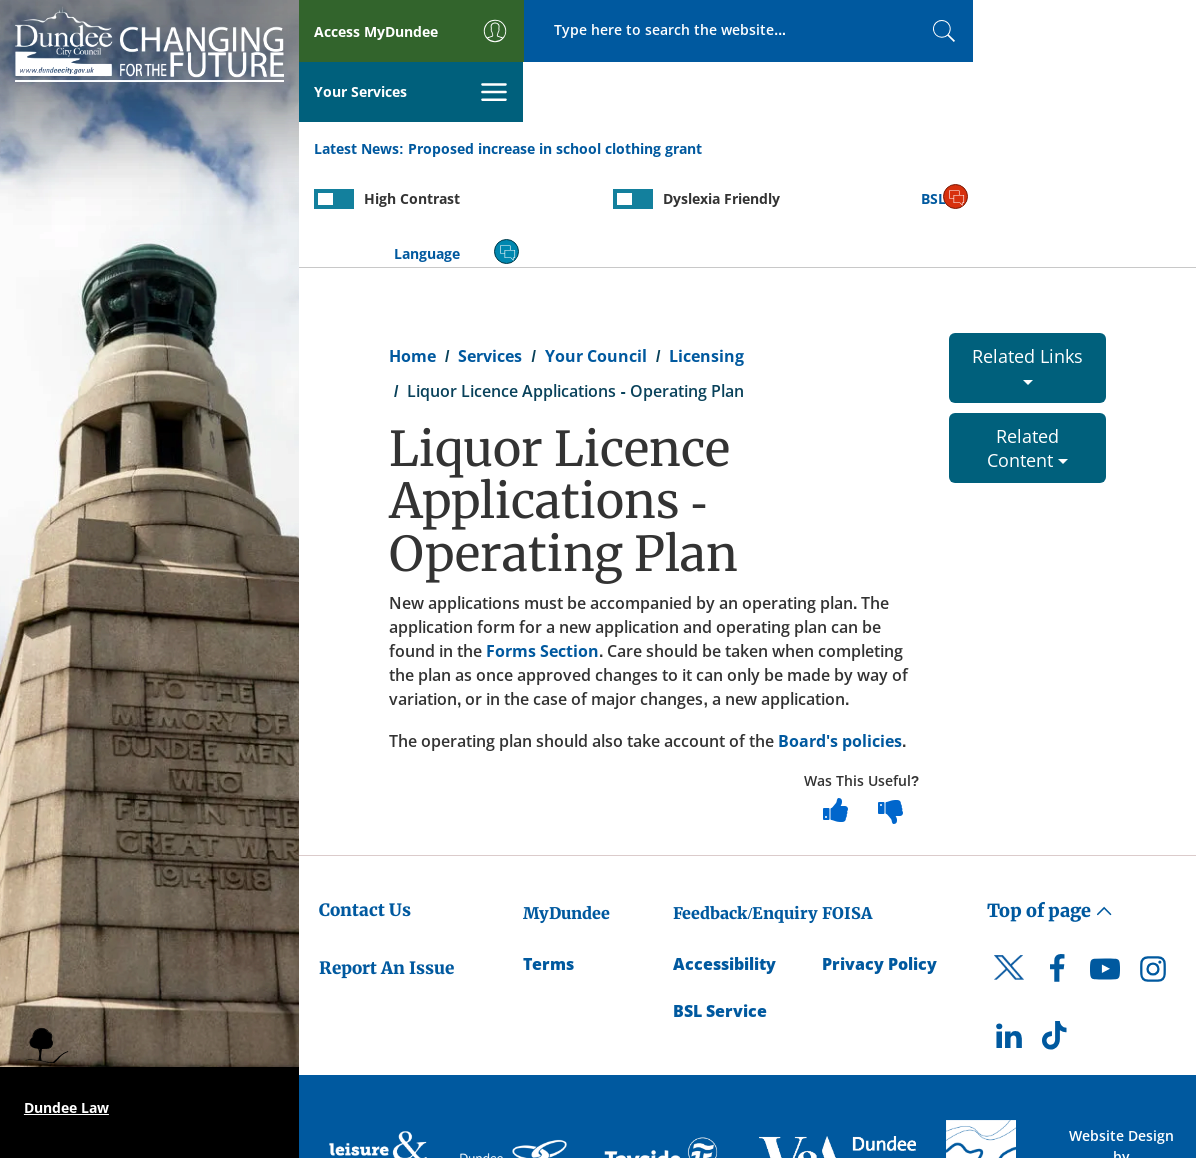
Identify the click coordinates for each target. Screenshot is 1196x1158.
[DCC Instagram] (1153, 874)
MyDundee (566, 813)
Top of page (1050, 810)
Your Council (596, 256)
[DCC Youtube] (1105, 874)
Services (490, 256)
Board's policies (840, 641)
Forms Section (542, 551)
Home (412, 256)
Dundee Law (66, 1107)
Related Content (1027, 348)
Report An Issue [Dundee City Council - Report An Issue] (386, 868)
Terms (548, 864)
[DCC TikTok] (1057, 941)
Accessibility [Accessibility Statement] (724, 864)
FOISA (847, 813)
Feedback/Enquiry (745, 813)
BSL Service (720, 911)
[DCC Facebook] (1057, 874)
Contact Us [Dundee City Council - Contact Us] (365, 810)
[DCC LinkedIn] (1009, 941)
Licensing (706, 256)
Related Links (1027, 264)
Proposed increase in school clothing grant (555, 88)
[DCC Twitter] (1009, 885)
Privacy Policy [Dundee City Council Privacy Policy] (879, 864)
